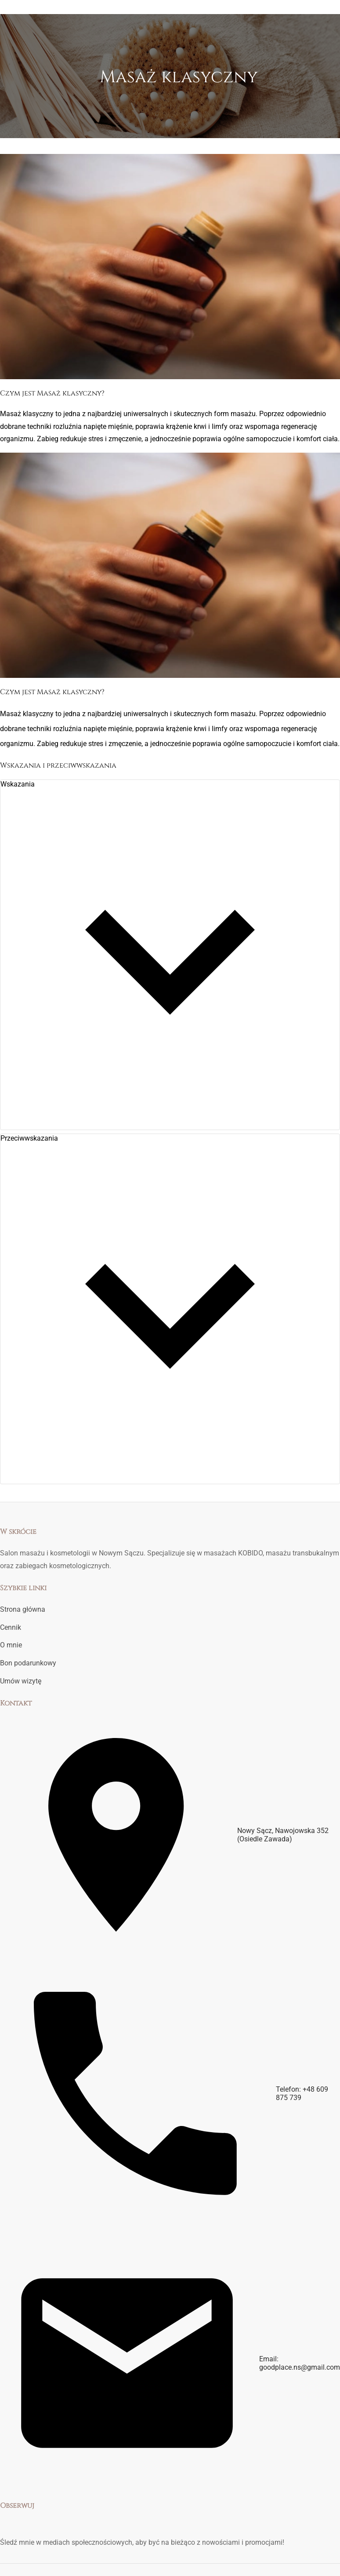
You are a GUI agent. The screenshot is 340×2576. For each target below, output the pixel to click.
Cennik (10, 1627)
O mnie (11, 1645)
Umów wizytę (20, 1681)
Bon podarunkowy (28, 1663)
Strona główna (22, 1609)
